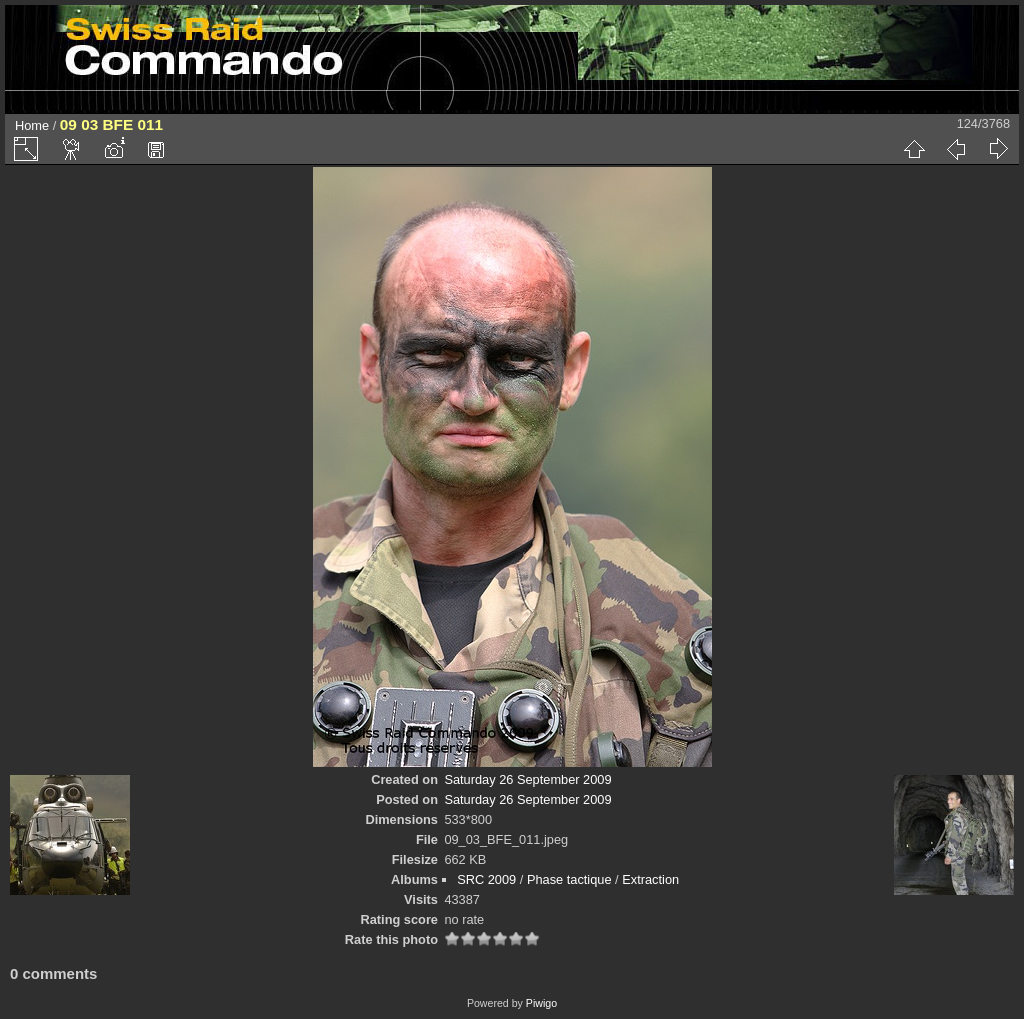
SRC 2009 (486, 879)
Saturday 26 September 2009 (527, 779)
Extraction (650, 879)
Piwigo (541, 1003)
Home (32, 125)
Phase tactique (569, 879)
